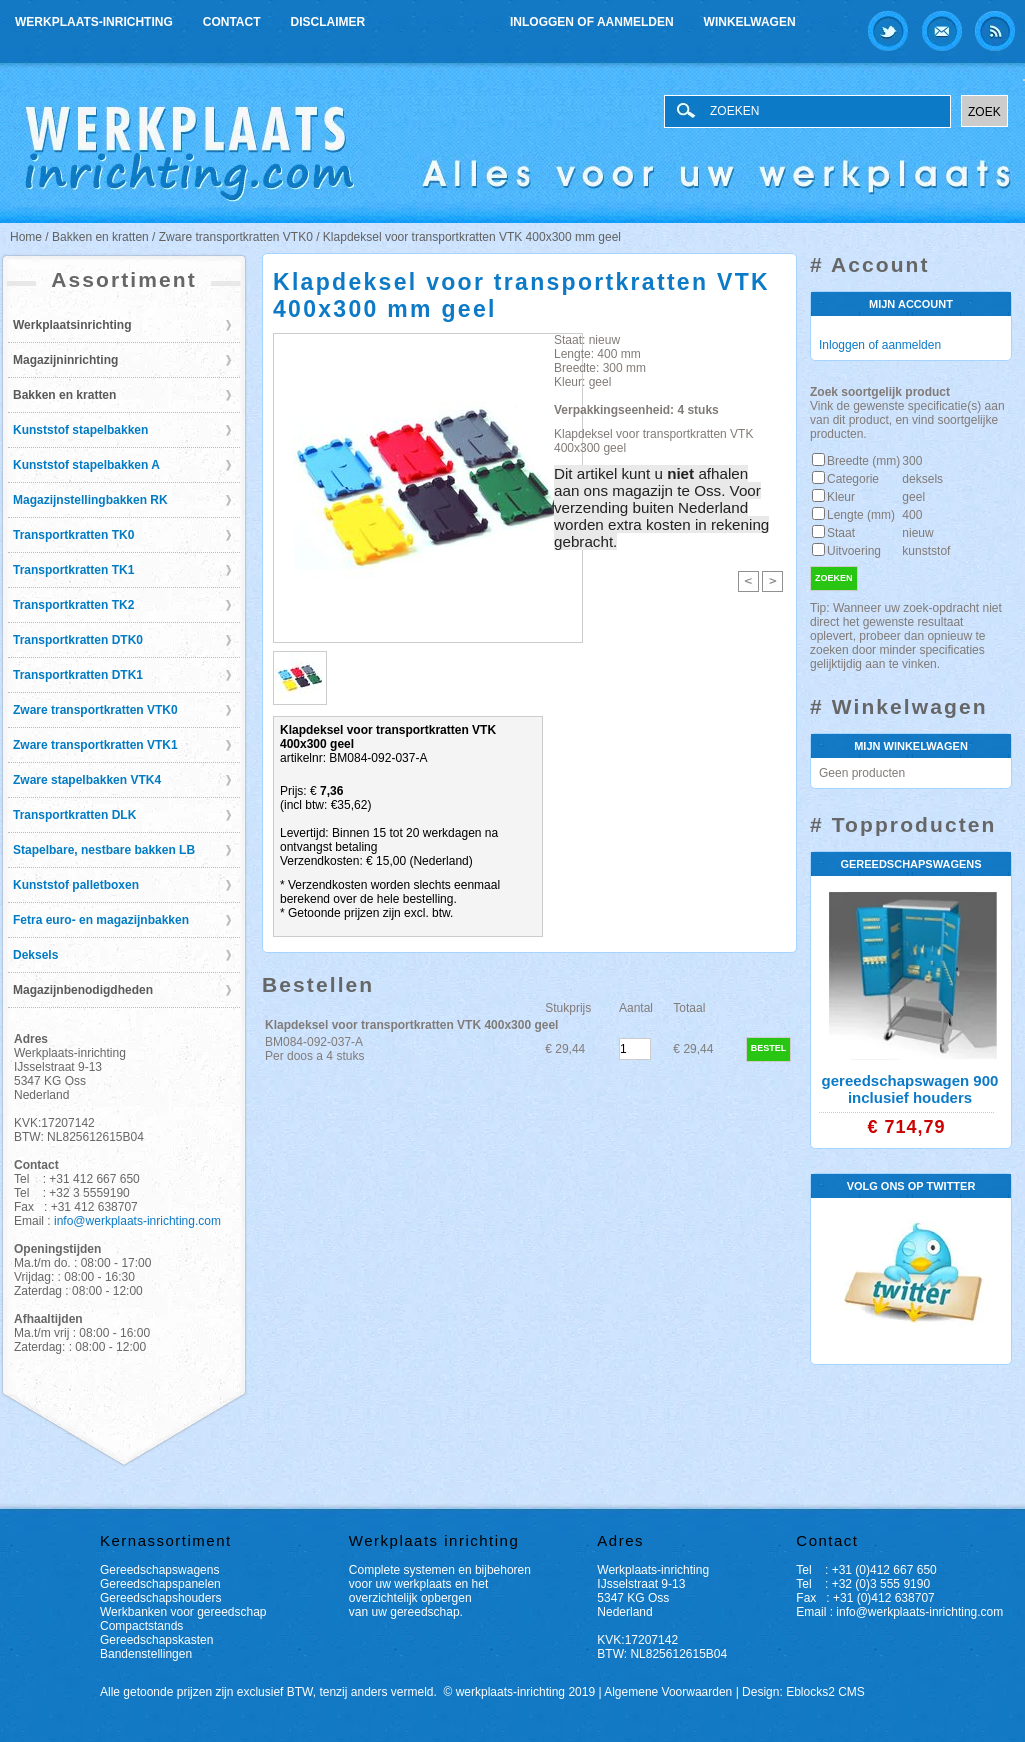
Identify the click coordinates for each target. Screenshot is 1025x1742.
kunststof (926, 551)
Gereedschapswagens (159, 1570)
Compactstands (141, 1626)
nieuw (917, 533)
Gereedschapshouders (160, 1598)
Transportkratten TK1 (73, 570)
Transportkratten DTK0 (78, 640)
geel (913, 497)
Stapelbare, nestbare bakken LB (104, 850)
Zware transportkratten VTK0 (95, 710)
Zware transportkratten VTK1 (95, 745)
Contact (232, 22)
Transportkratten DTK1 (78, 675)
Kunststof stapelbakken (80, 430)
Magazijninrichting (65, 360)
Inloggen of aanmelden (592, 22)
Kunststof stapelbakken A (86, 465)
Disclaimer (328, 22)
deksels (922, 479)
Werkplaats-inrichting (94, 22)
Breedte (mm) (863, 461)
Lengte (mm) (861, 515)
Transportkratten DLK (74, 815)
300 (912, 461)
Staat (841, 533)
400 (912, 515)
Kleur (841, 497)
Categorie (853, 479)
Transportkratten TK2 (73, 605)
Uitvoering (854, 551)
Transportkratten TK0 (73, 535)
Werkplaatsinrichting (72, 325)
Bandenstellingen (146, 1654)
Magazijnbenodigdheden (83, 990)
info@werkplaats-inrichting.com (137, 1221)
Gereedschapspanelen (160, 1584)
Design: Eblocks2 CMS (803, 1692)
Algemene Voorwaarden (668, 1692)
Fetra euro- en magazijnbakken (101, 920)
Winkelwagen (750, 22)
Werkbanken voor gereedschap (183, 1612)
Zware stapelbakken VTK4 (87, 780)
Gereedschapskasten (156, 1640)
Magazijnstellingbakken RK (90, 500)
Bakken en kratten (64, 395)
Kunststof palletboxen (76, 885)
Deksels (35, 955)
